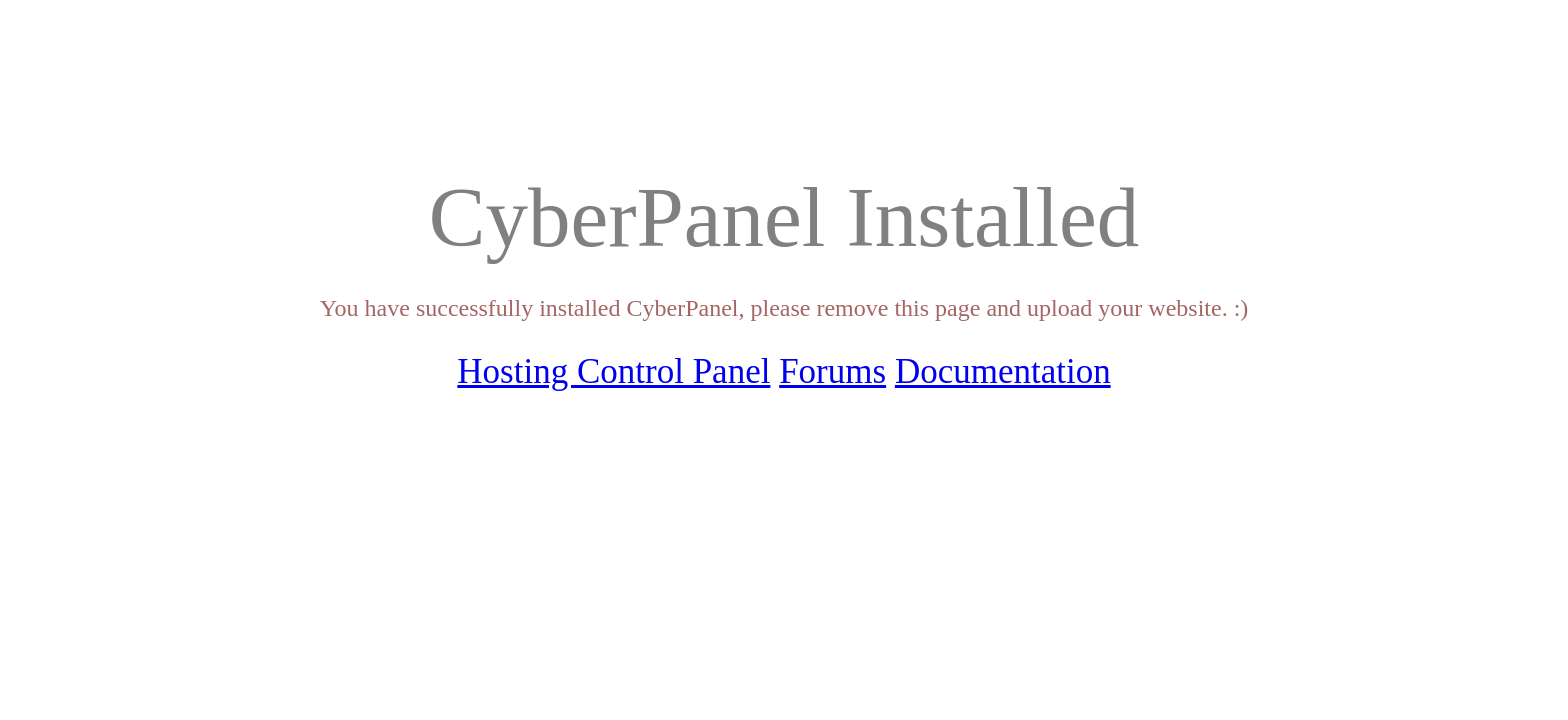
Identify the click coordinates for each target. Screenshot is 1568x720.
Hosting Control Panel (613, 371)
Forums (832, 371)
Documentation (1003, 371)
